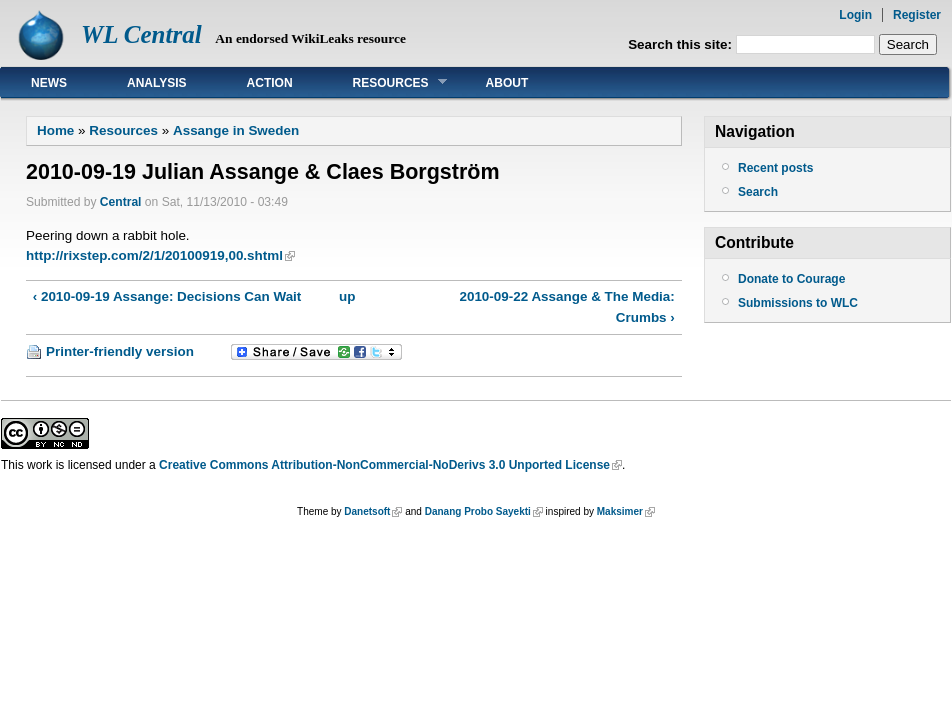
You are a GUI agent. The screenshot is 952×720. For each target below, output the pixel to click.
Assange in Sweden (236, 130)
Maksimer (620, 511)
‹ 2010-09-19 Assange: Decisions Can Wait (167, 296)
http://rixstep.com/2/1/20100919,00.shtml (154, 255)
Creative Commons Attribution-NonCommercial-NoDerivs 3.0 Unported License (384, 465)
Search (758, 192)
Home (55, 130)
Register (917, 15)
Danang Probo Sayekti (478, 511)
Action (270, 83)
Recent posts (775, 168)
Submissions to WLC (798, 303)
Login (855, 15)
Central (121, 202)
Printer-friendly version (120, 351)
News (49, 83)
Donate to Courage (791, 279)
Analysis (157, 83)
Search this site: (682, 44)
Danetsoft (367, 511)
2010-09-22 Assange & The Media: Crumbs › (566, 306)
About (507, 83)
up (347, 296)
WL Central (141, 34)
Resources (385, 82)
